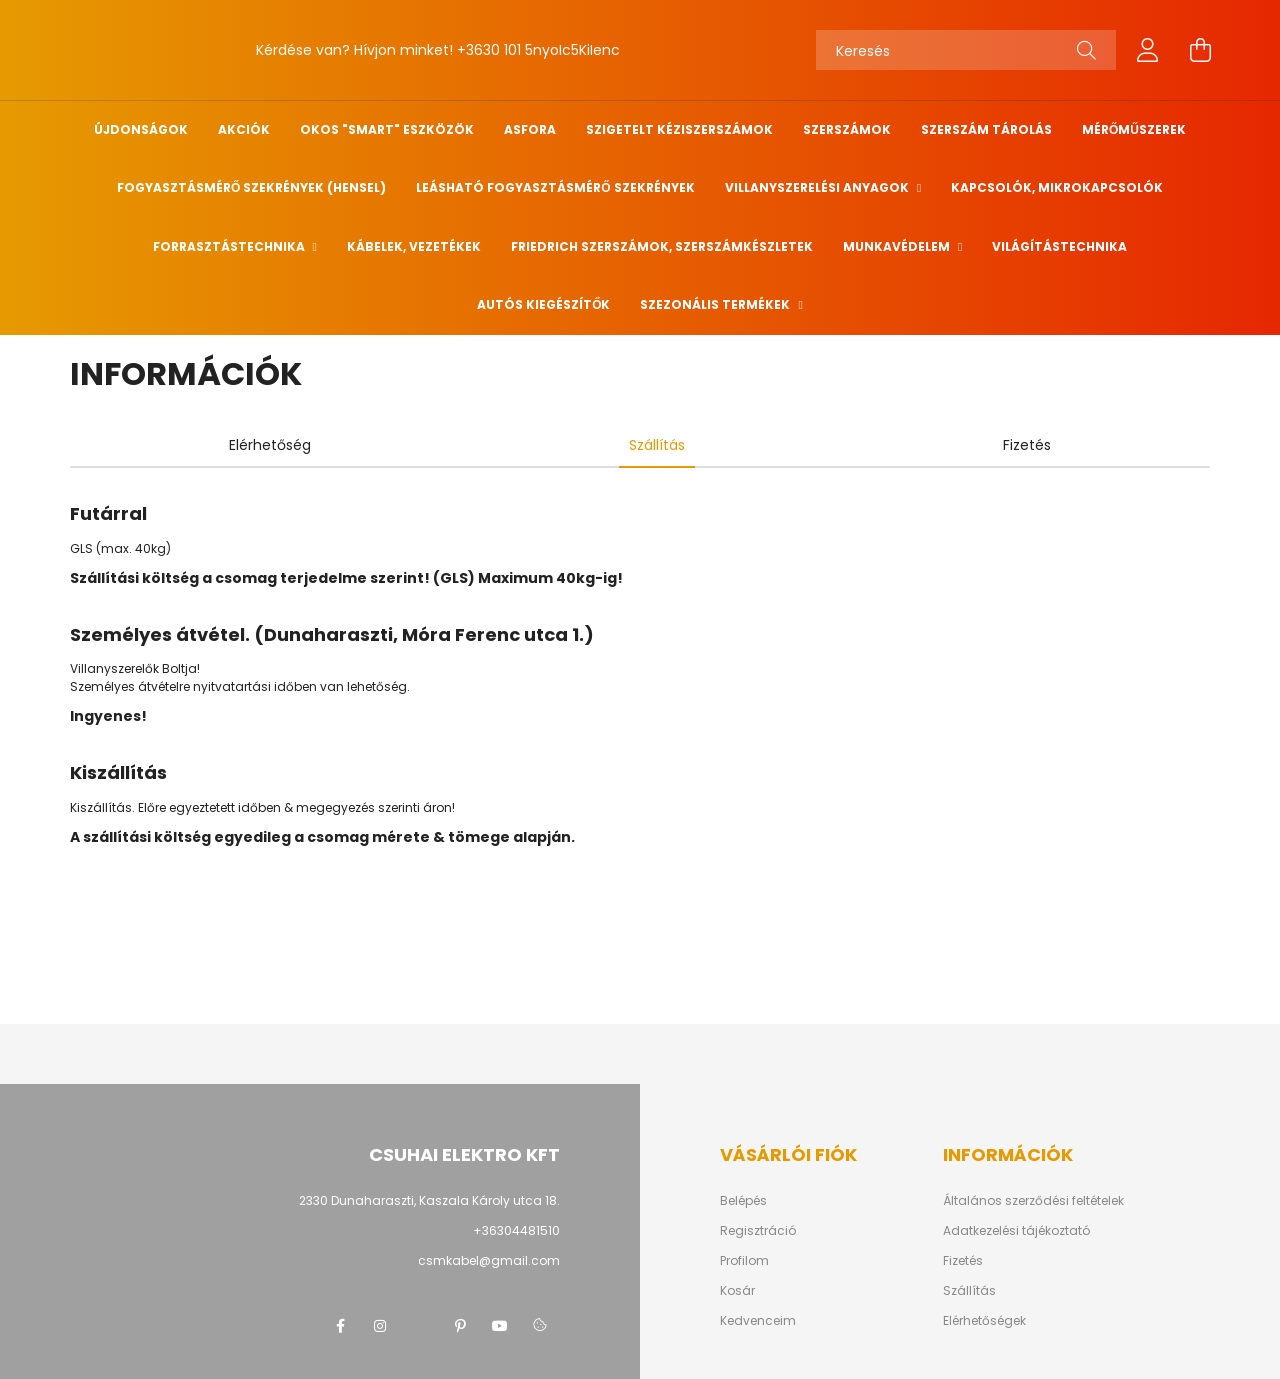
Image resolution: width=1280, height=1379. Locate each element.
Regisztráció (758, 1231)
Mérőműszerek (1134, 129)
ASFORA (530, 129)
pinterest (460, 1326)
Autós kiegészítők (543, 304)
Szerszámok (847, 129)
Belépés (743, 1201)
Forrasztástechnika (230, 246)
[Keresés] (966, 50)
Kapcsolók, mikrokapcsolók (1057, 187)
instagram (380, 1326)
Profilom (744, 1261)
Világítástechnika (1059, 246)
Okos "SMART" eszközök (387, 129)
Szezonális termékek (716, 304)
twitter (420, 1326)
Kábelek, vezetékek (414, 246)
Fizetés (963, 1261)
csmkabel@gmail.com (489, 1260)
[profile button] (1148, 50)
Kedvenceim (758, 1321)
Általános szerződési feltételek (1033, 1201)
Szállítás (969, 1291)
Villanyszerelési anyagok (818, 187)
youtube (500, 1326)
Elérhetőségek (984, 1321)
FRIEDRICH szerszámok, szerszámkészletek (662, 246)
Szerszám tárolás (986, 129)
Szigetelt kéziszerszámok (679, 129)
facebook (340, 1326)
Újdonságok (141, 129)
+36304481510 (516, 1230)
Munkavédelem (898, 246)
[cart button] (1200, 50)
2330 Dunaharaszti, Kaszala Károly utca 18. (429, 1200)
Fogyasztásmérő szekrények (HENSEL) (251, 187)
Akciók (244, 129)
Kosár (737, 1291)
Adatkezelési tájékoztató (1016, 1231)
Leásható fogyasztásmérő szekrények (555, 187)
